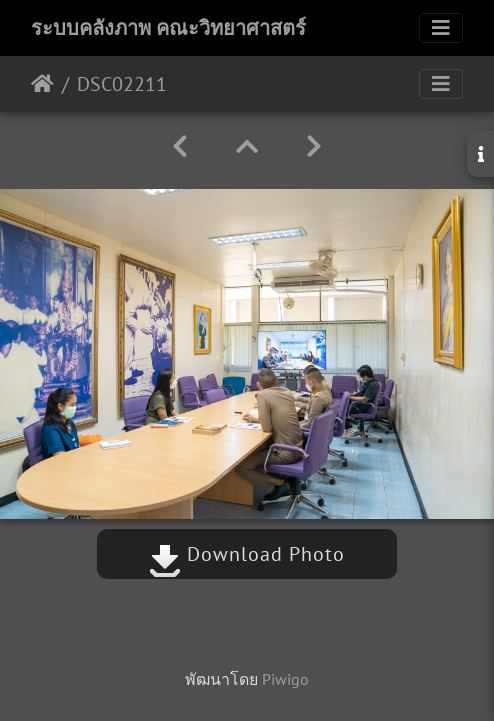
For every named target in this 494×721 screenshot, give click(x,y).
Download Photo (247, 554)
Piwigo (285, 679)
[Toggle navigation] (441, 28)
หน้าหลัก (42, 84)
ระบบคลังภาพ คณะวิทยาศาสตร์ (168, 28)
